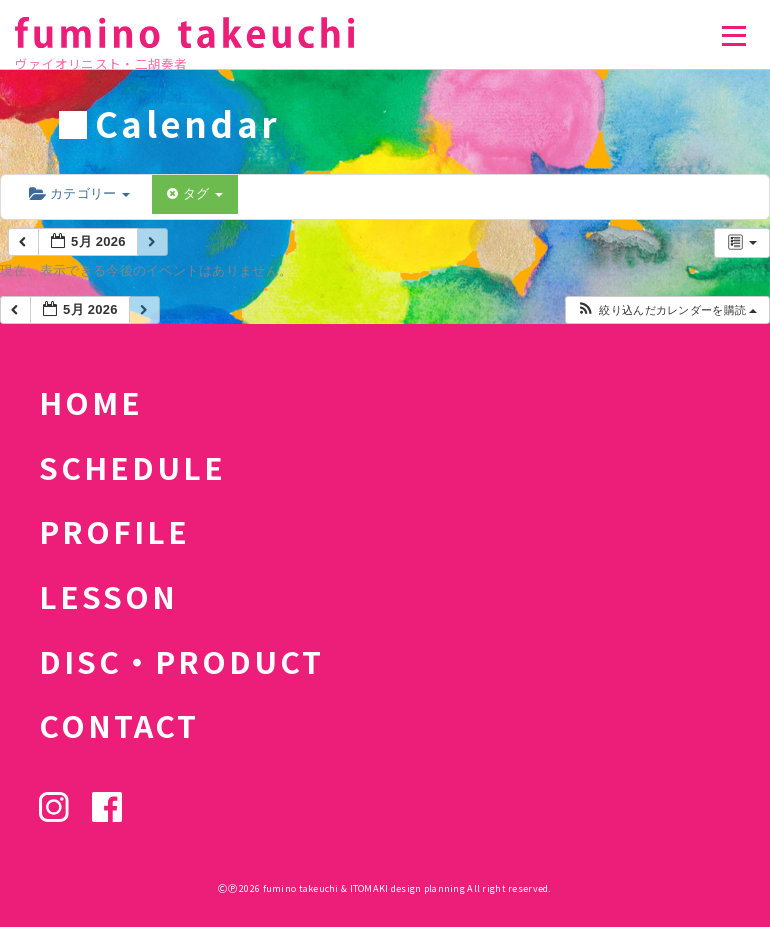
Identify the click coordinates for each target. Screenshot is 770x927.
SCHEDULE (132, 467)
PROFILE (114, 531)
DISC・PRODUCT (181, 661)
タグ (195, 193)
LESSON (108, 596)
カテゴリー (79, 193)
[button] (666, 310)
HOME (91, 402)
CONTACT (119, 725)
